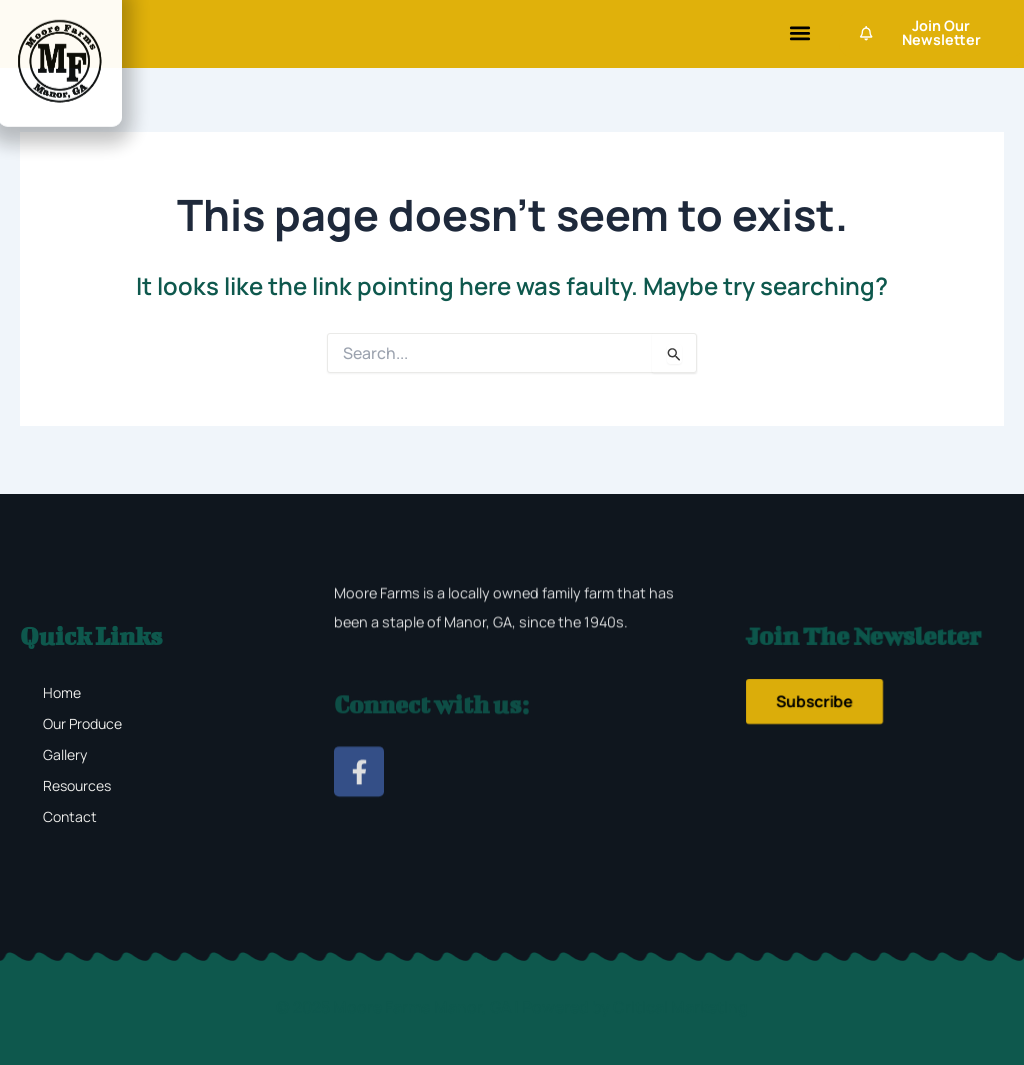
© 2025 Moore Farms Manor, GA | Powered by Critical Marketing (512, 1007)
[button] (799, 33)
